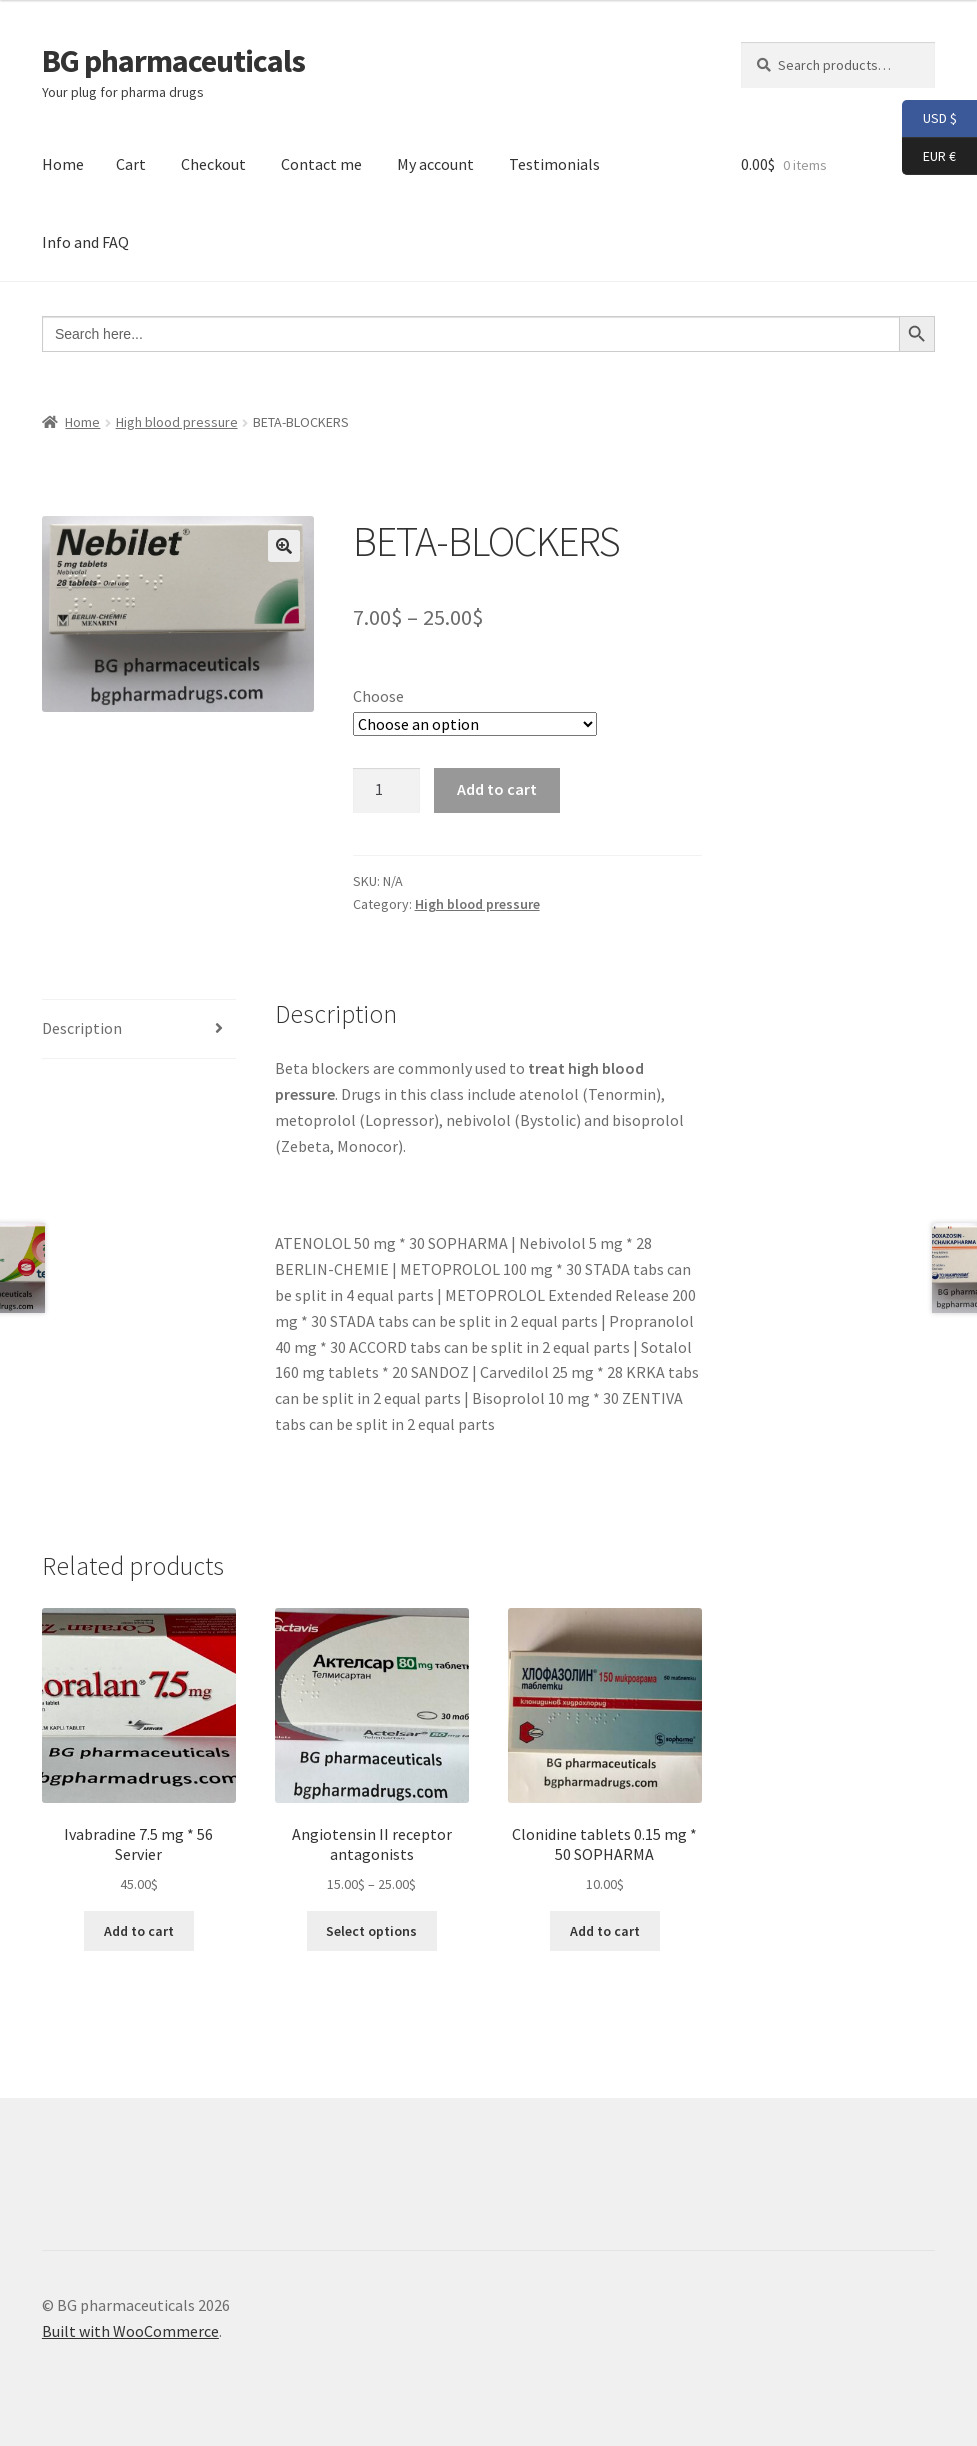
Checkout (213, 164)
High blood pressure (177, 422)
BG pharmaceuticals (173, 61)
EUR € (929, 157)
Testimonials (554, 164)
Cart (131, 164)
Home (63, 164)
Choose (378, 696)
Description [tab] (82, 1028)
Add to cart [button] (139, 1931)
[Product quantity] (387, 791)
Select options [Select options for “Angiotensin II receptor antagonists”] (371, 1931)
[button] (284, 546)
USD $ (929, 119)
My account (435, 164)
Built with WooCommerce (130, 2331)
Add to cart (497, 789)
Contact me (321, 164)
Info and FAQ (85, 242)
